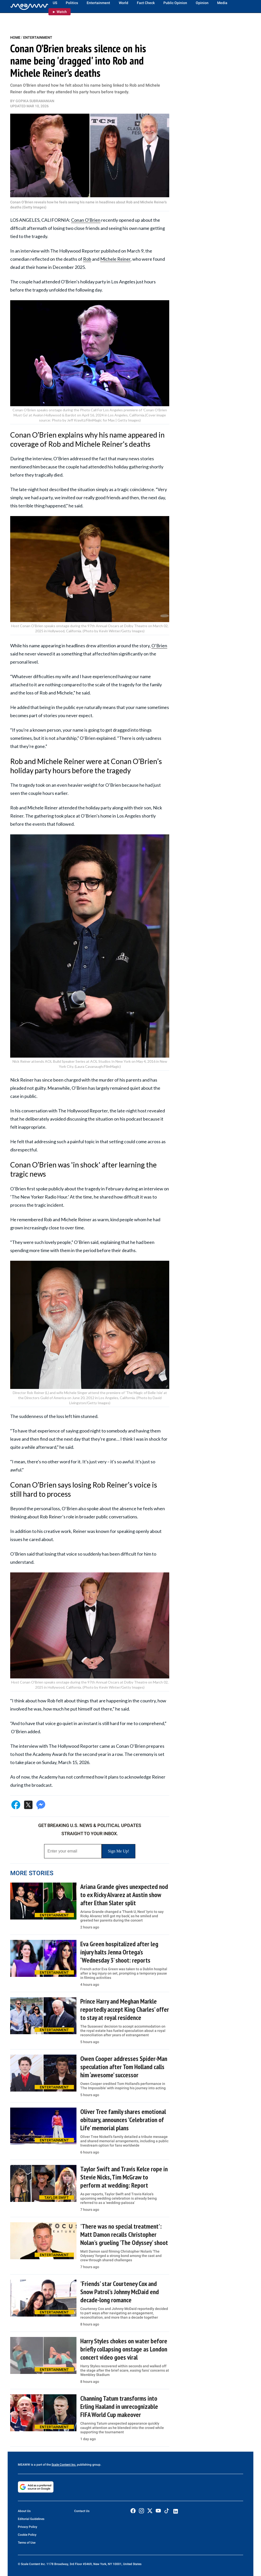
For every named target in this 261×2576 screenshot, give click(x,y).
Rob (87, 259)
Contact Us (81, 2511)
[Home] (29, 6)
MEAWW (24, 2464)
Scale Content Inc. (63, 2464)
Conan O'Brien (85, 220)
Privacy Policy (27, 2527)
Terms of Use (26, 2542)
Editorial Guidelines (31, 2519)
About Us (24, 2511)
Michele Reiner (115, 259)
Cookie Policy (27, 2534)
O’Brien (159, 645)
